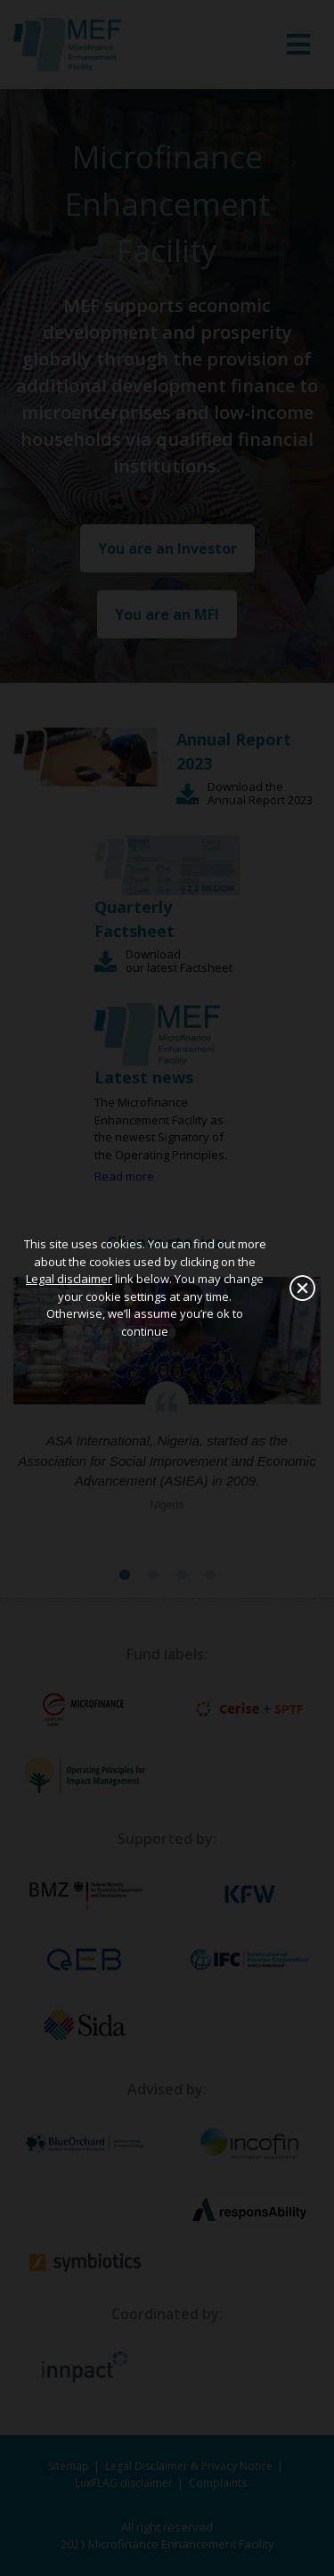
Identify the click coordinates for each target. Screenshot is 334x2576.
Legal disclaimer (69, 1279)
